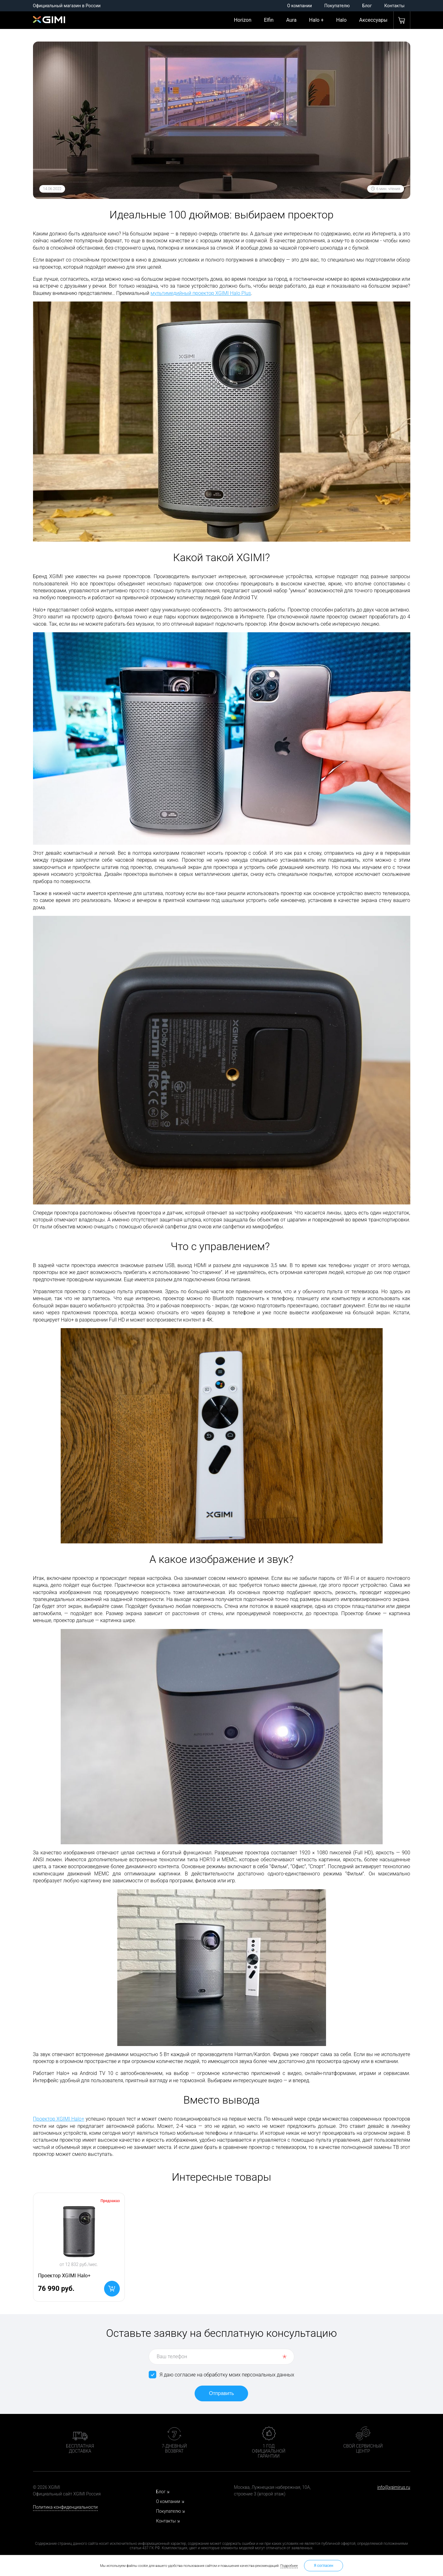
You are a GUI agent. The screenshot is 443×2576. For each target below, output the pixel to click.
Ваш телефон (172, 2356)
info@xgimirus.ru (393, 2487)
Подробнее (289, 2566)
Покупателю (337, 5)
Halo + (316, 20)
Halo (341, 20)
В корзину (112, 2289)
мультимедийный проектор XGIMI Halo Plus (201, 293)
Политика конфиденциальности (65, 2507)
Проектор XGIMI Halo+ (59, 2119)
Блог (367, 5)
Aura (291, 20)
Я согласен (323, 2565)
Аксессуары (373, 20)
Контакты (394, 5)
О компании (299, 5)
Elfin (269, 20)
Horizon (243, 20)
